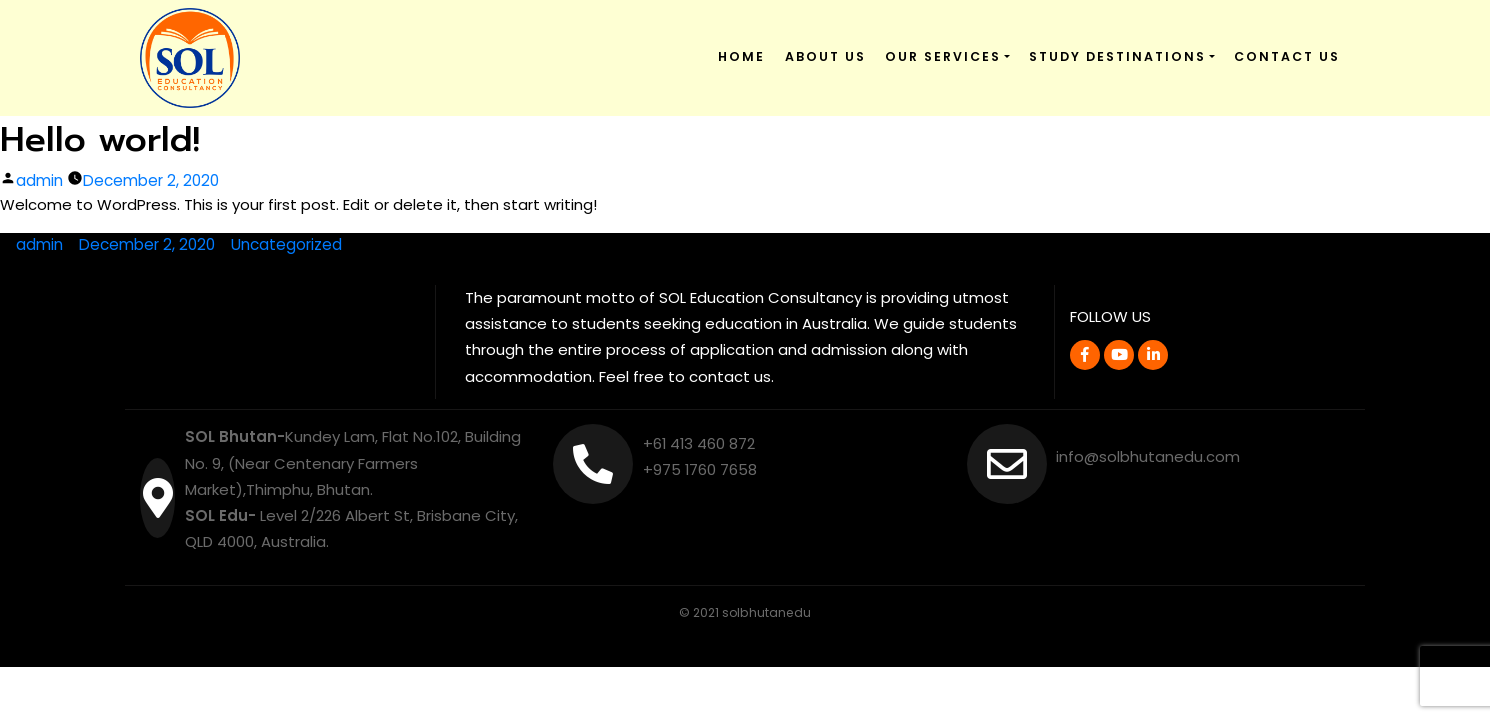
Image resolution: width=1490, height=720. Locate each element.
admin (39, 180)
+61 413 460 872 (700, 443)
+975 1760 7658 (700, 469)
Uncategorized (286, 244)
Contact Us (1287, 56)
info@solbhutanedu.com (1148, 456)
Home (741, 56)
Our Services (943, 56)
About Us (825, 56)
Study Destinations (1117, 56)
